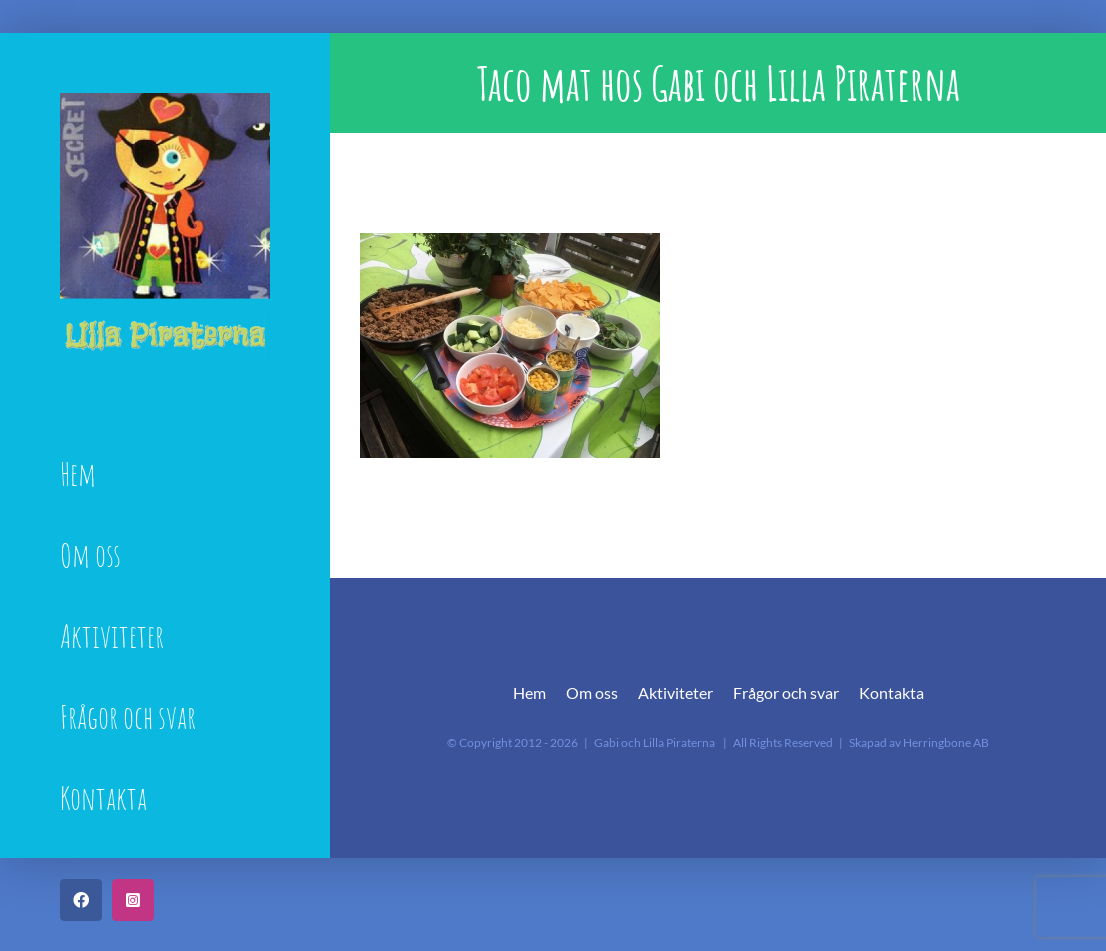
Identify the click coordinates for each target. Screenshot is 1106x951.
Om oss (592, 692)
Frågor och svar (786, 692)
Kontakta (891, 692)
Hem (529, 692)
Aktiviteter (675, 692)
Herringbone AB (946, 742)
